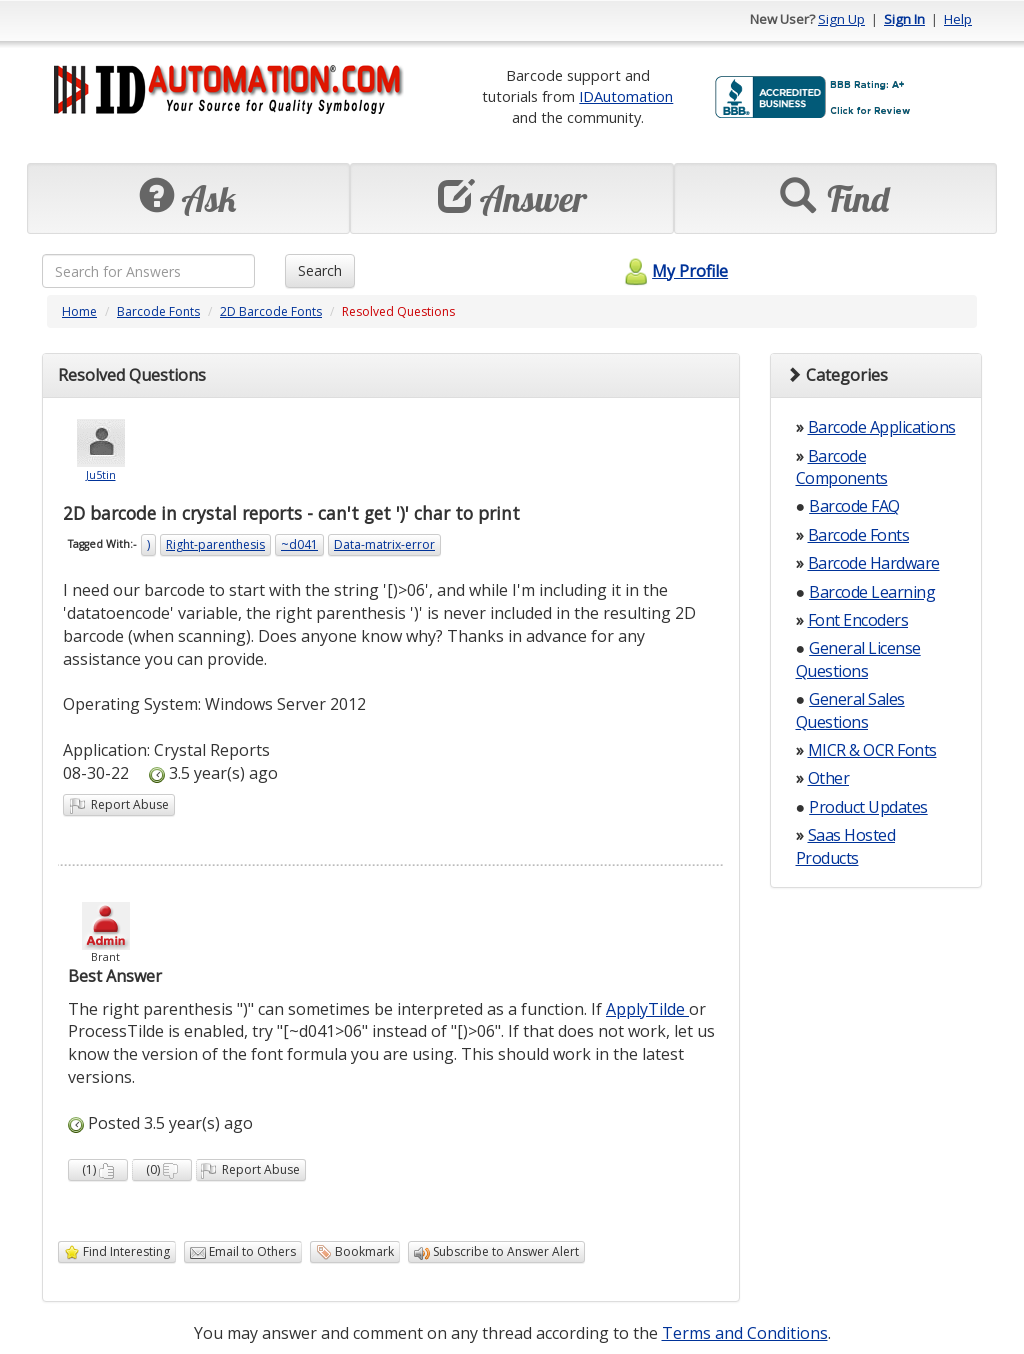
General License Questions (858, 659)
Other (829, 778)
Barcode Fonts (158, 311)
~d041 (299, 544)
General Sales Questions (850, 710)
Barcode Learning (872, 592)
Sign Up (841, 19)
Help (958, 19)
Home (79, 311)
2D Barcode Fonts (271, 311)
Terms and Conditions (745, 1333)
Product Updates (868, 807)
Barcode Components (842, 467)
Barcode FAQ (854, 506)
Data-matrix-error (384, 544)
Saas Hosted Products (846, 846)
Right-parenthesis (215, 544)
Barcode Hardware (874, 563)
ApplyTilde (647, 1009)
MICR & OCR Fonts (872, 750)
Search (320, 270)
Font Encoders (858, 620)
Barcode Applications (882, 427)
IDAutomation (626, 96)
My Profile (673, 271)
